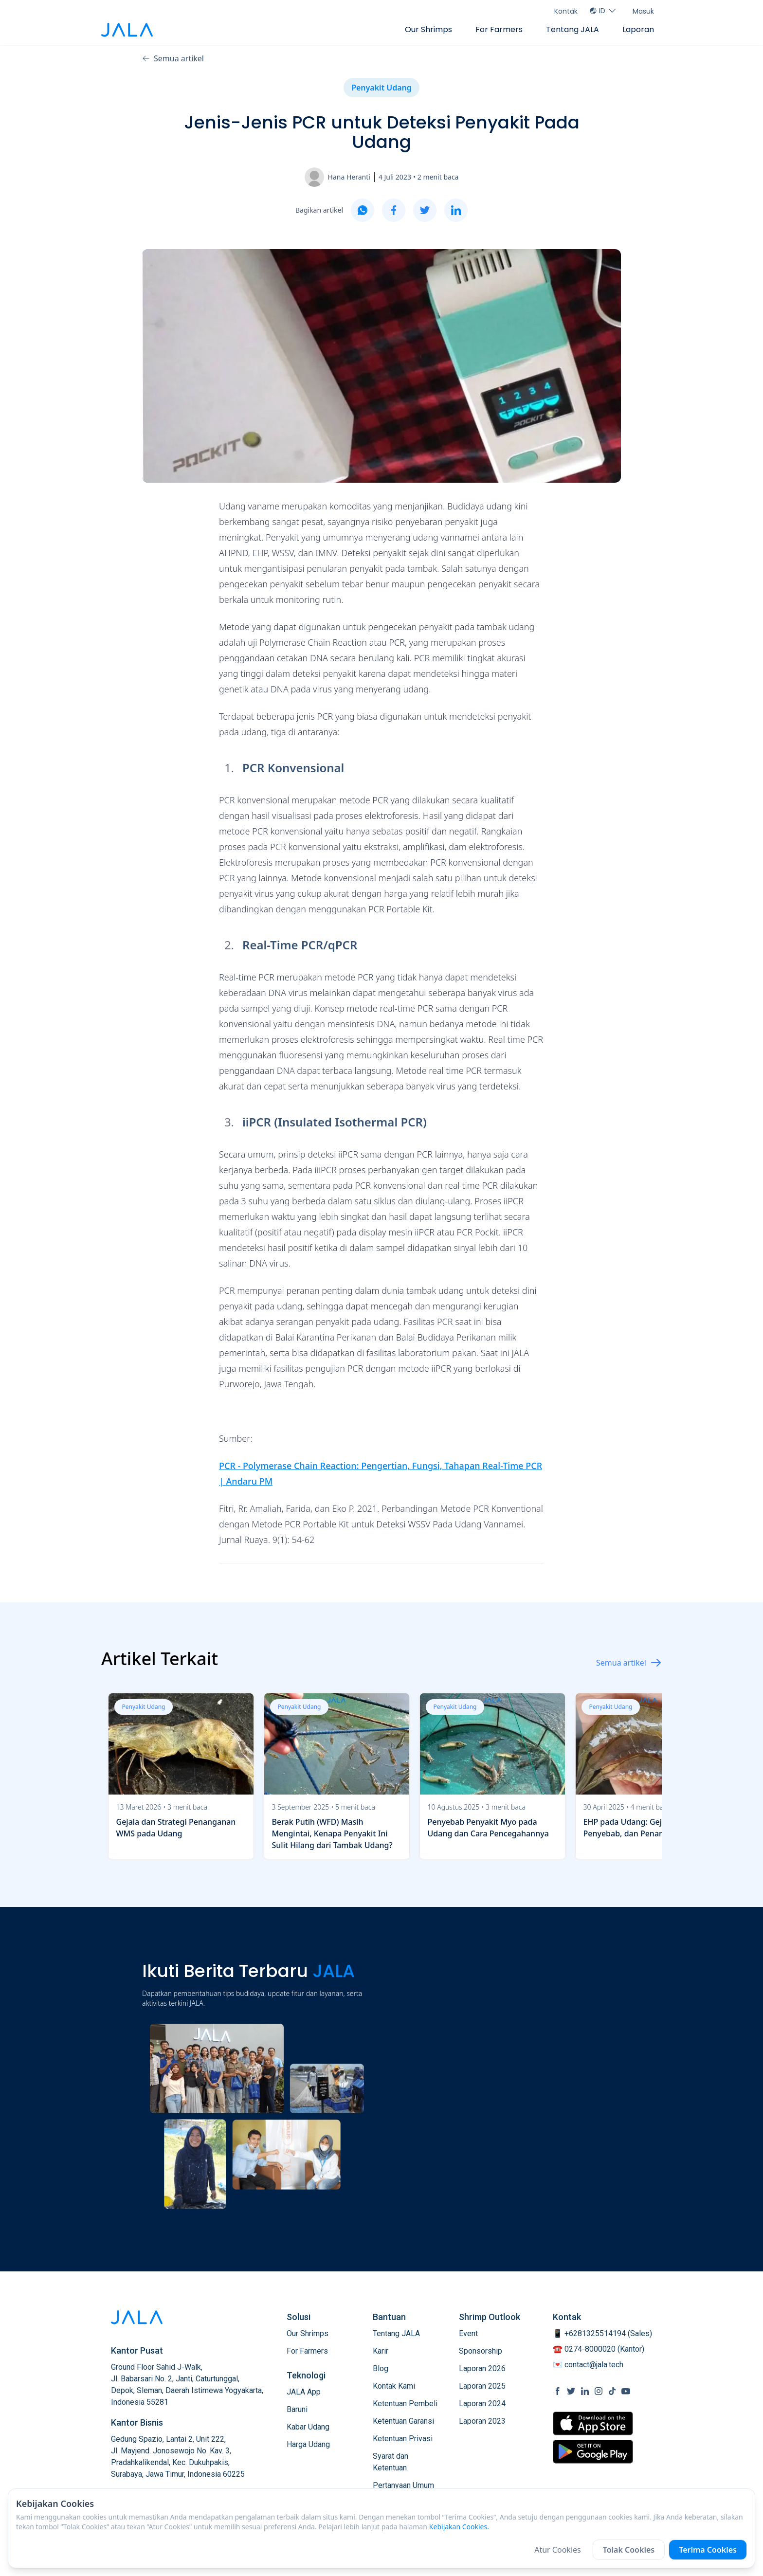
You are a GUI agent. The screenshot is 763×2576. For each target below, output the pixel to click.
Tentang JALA (572, 29)
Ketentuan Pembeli (405, 2403)
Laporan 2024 (482, 2403)
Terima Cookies (708, 2549)
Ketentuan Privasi (403, 2438)
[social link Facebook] (558, 2391)
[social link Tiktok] (612, 2391)
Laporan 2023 (482, 2421)
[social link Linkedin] (585, 2391)
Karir (380, 2351)
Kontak (566, 11)
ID (603, 11)
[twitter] (424, 210)
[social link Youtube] (626, 2391)
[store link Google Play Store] (593, 2451)
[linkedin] (456, 210)
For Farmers (499, 29)
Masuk (643, 11)
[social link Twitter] (571, 2391)
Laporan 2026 (482, 2368)
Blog (380, 2368)
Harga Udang (308, 2444)
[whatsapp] (362, 210)
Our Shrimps (428, 29)
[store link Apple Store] (593, 2423)
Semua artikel (173, 58)
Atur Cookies (557, 2549)
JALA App (304, 2391)
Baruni (297, 2409)
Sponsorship (480, 2351)
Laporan (638, 29)
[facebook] (393, 210)
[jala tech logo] (127, 30)
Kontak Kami (394, 2386)
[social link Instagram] (598, 2391)
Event (468, 2333)
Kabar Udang (308, 2426)
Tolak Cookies (628, 2549)
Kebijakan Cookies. (459, 2526)
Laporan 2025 (482, 2386)
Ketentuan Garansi (403, 2421)
